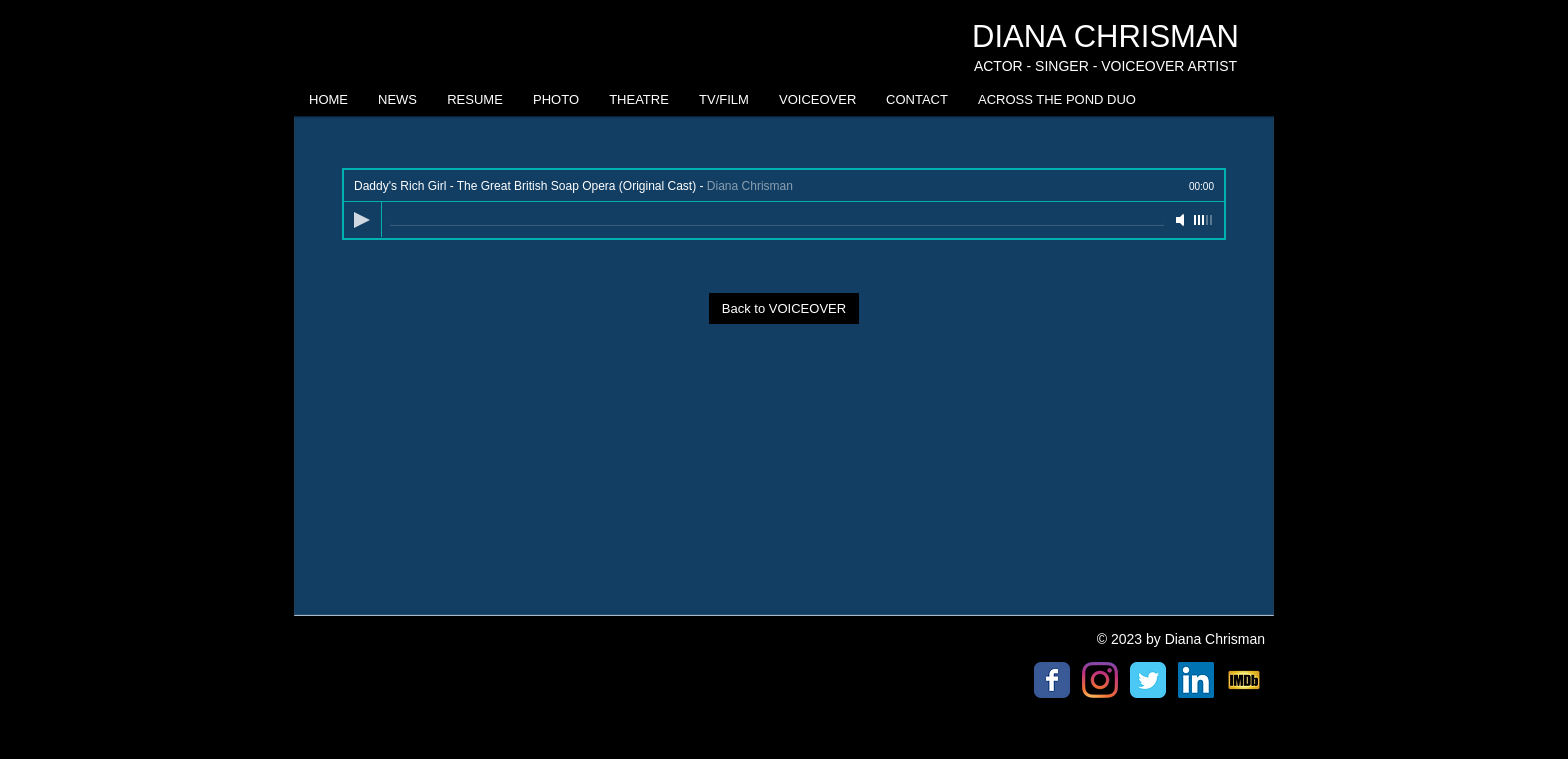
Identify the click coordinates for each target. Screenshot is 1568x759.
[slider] (1204, 220)
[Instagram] (1100, 680)
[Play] (362, 220)
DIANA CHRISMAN (1105, 36)
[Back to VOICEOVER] (784, 308)
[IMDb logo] (1244, 680)
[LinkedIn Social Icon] (1196, 680)
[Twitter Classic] (1148, 680)
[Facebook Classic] (1052, 680)
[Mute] (1182, 220)
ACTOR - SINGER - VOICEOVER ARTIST (1105, 66)
